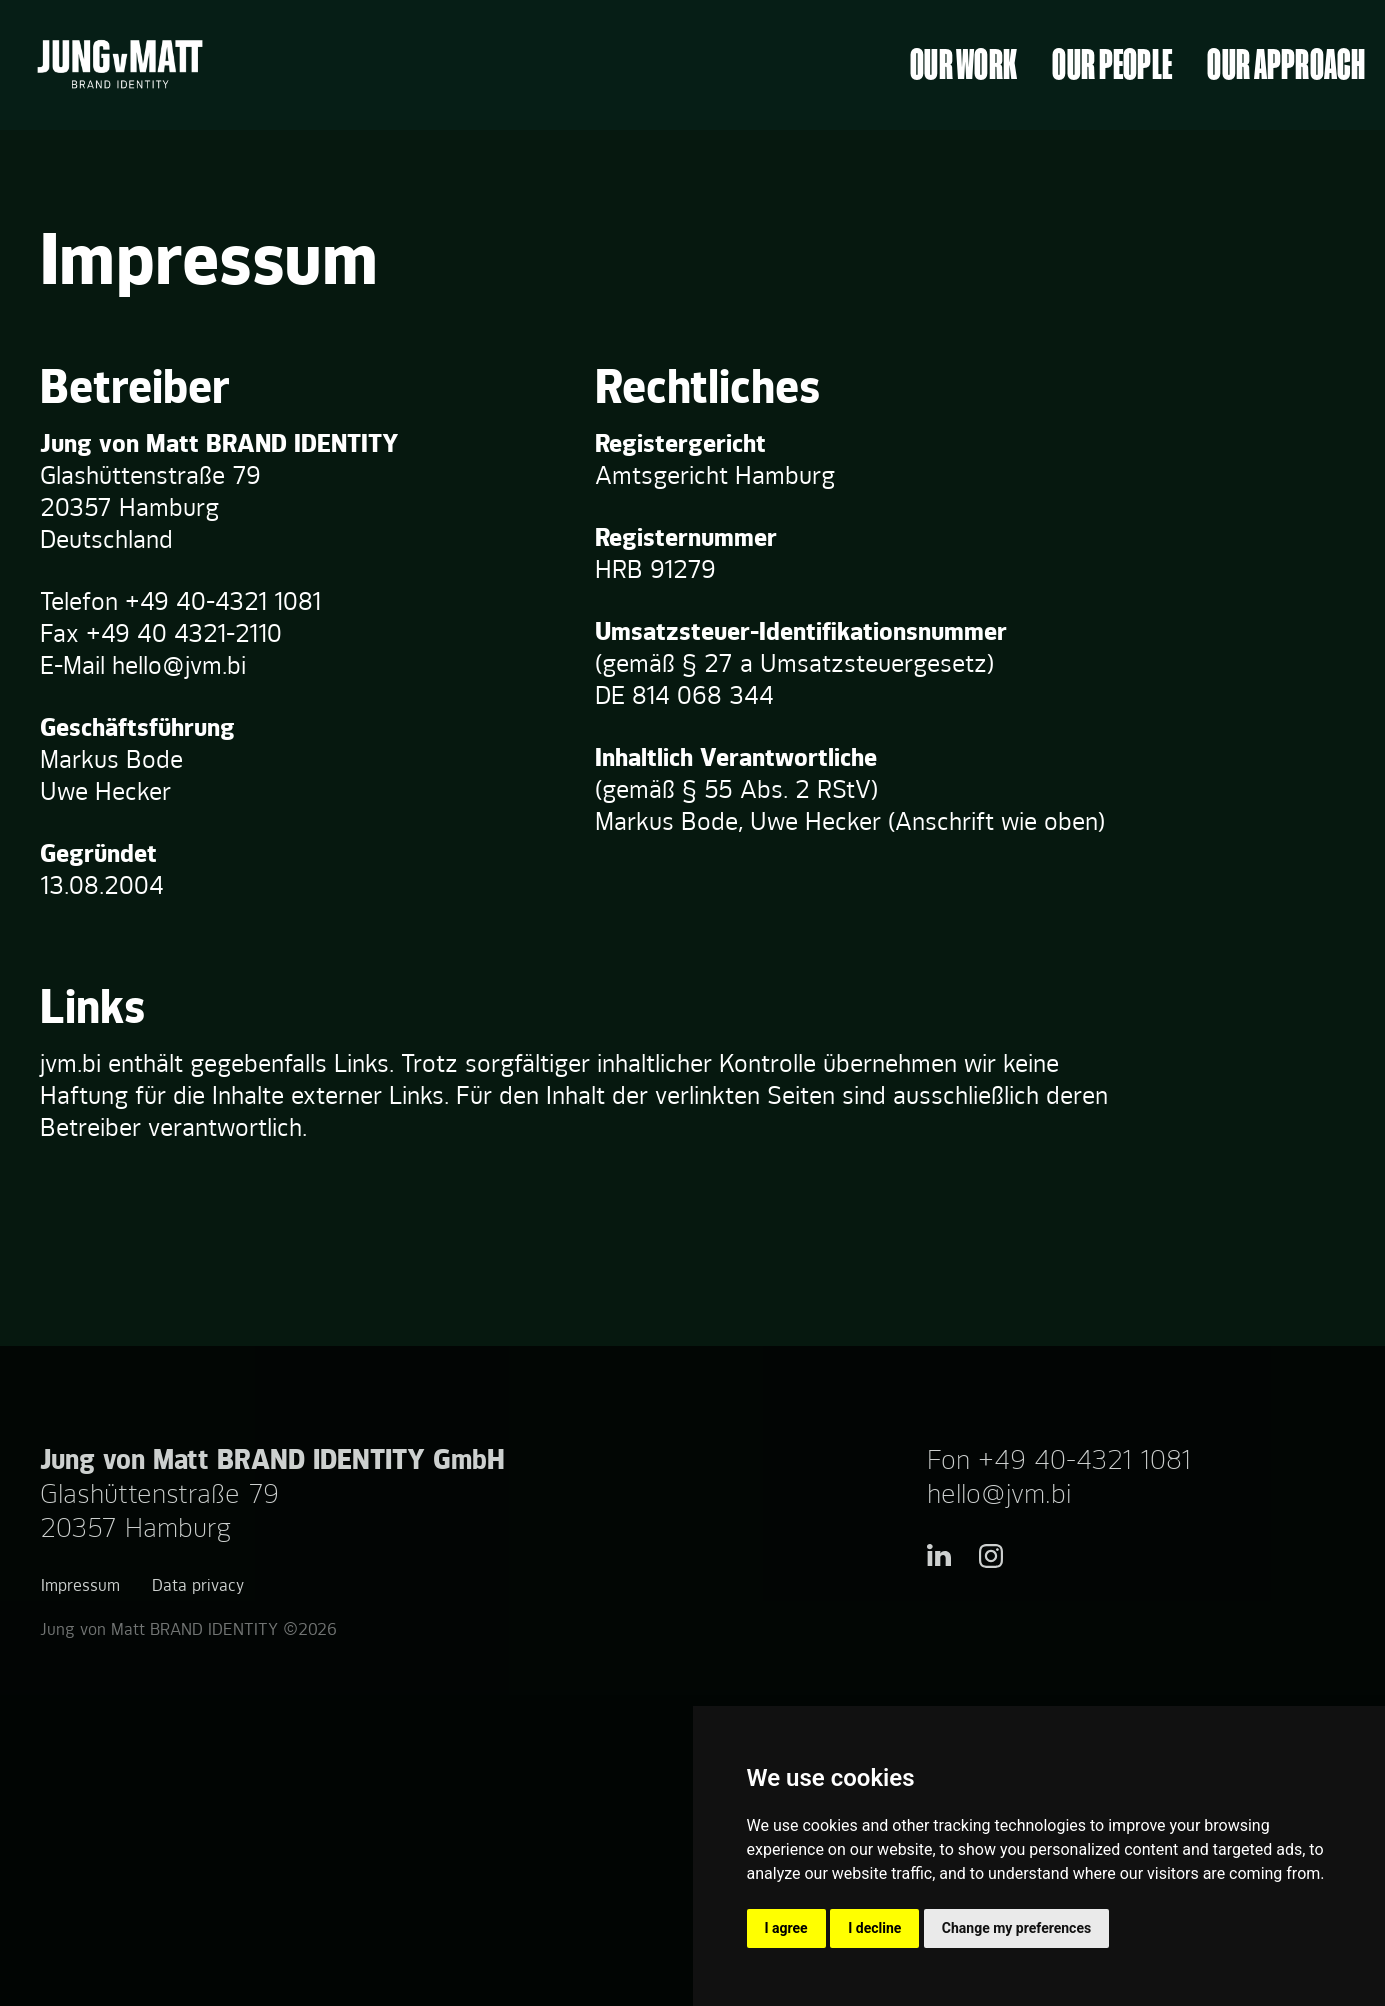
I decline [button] (874, 1928)
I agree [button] (786, 1928)
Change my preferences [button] (1016, 1928)
